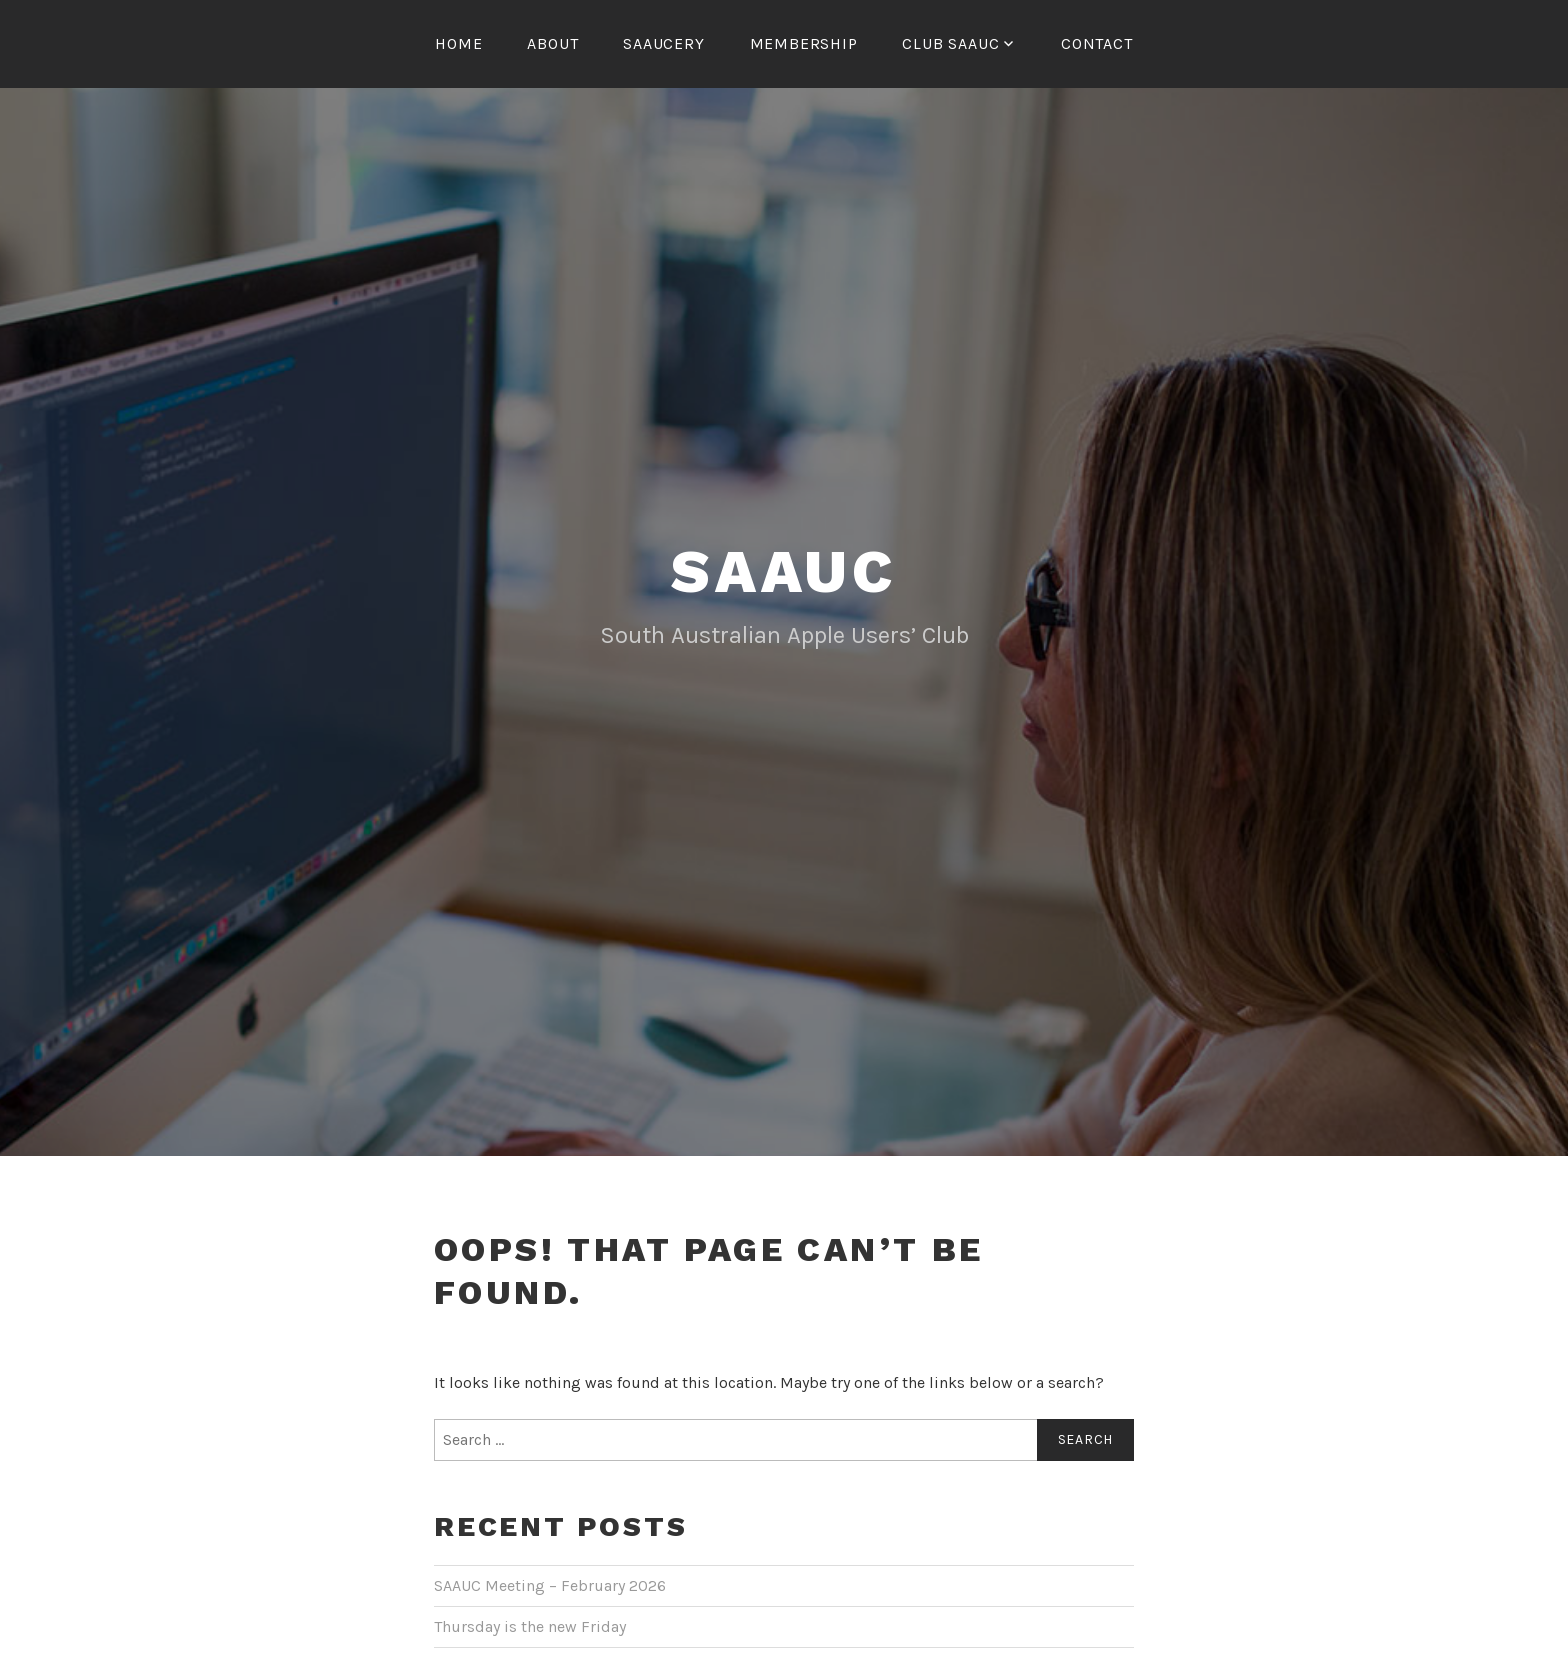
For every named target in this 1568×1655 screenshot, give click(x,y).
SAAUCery (663, 43)
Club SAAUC (950, 43)
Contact (1097, 43)
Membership (804, 43)
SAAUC (784, 656)
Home (458, 43)
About (552, 43)
